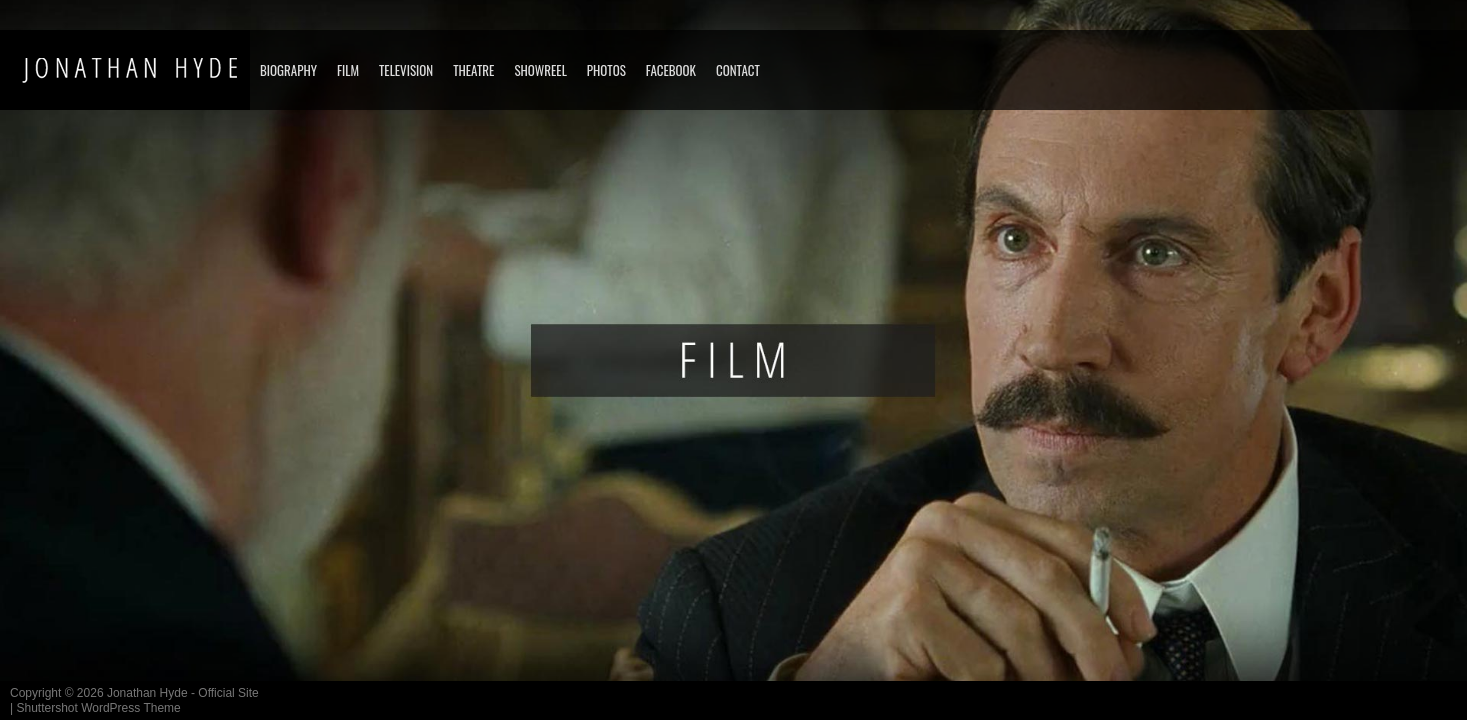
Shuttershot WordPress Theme (98, 708)
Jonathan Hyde (147, 693)
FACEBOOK (671, 70)
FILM (348, 70)
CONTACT (738, 70)
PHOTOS (606, 70)
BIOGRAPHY (288, 70)
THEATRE (473, 70)
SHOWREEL (540, 70)
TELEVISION (406, 70)
